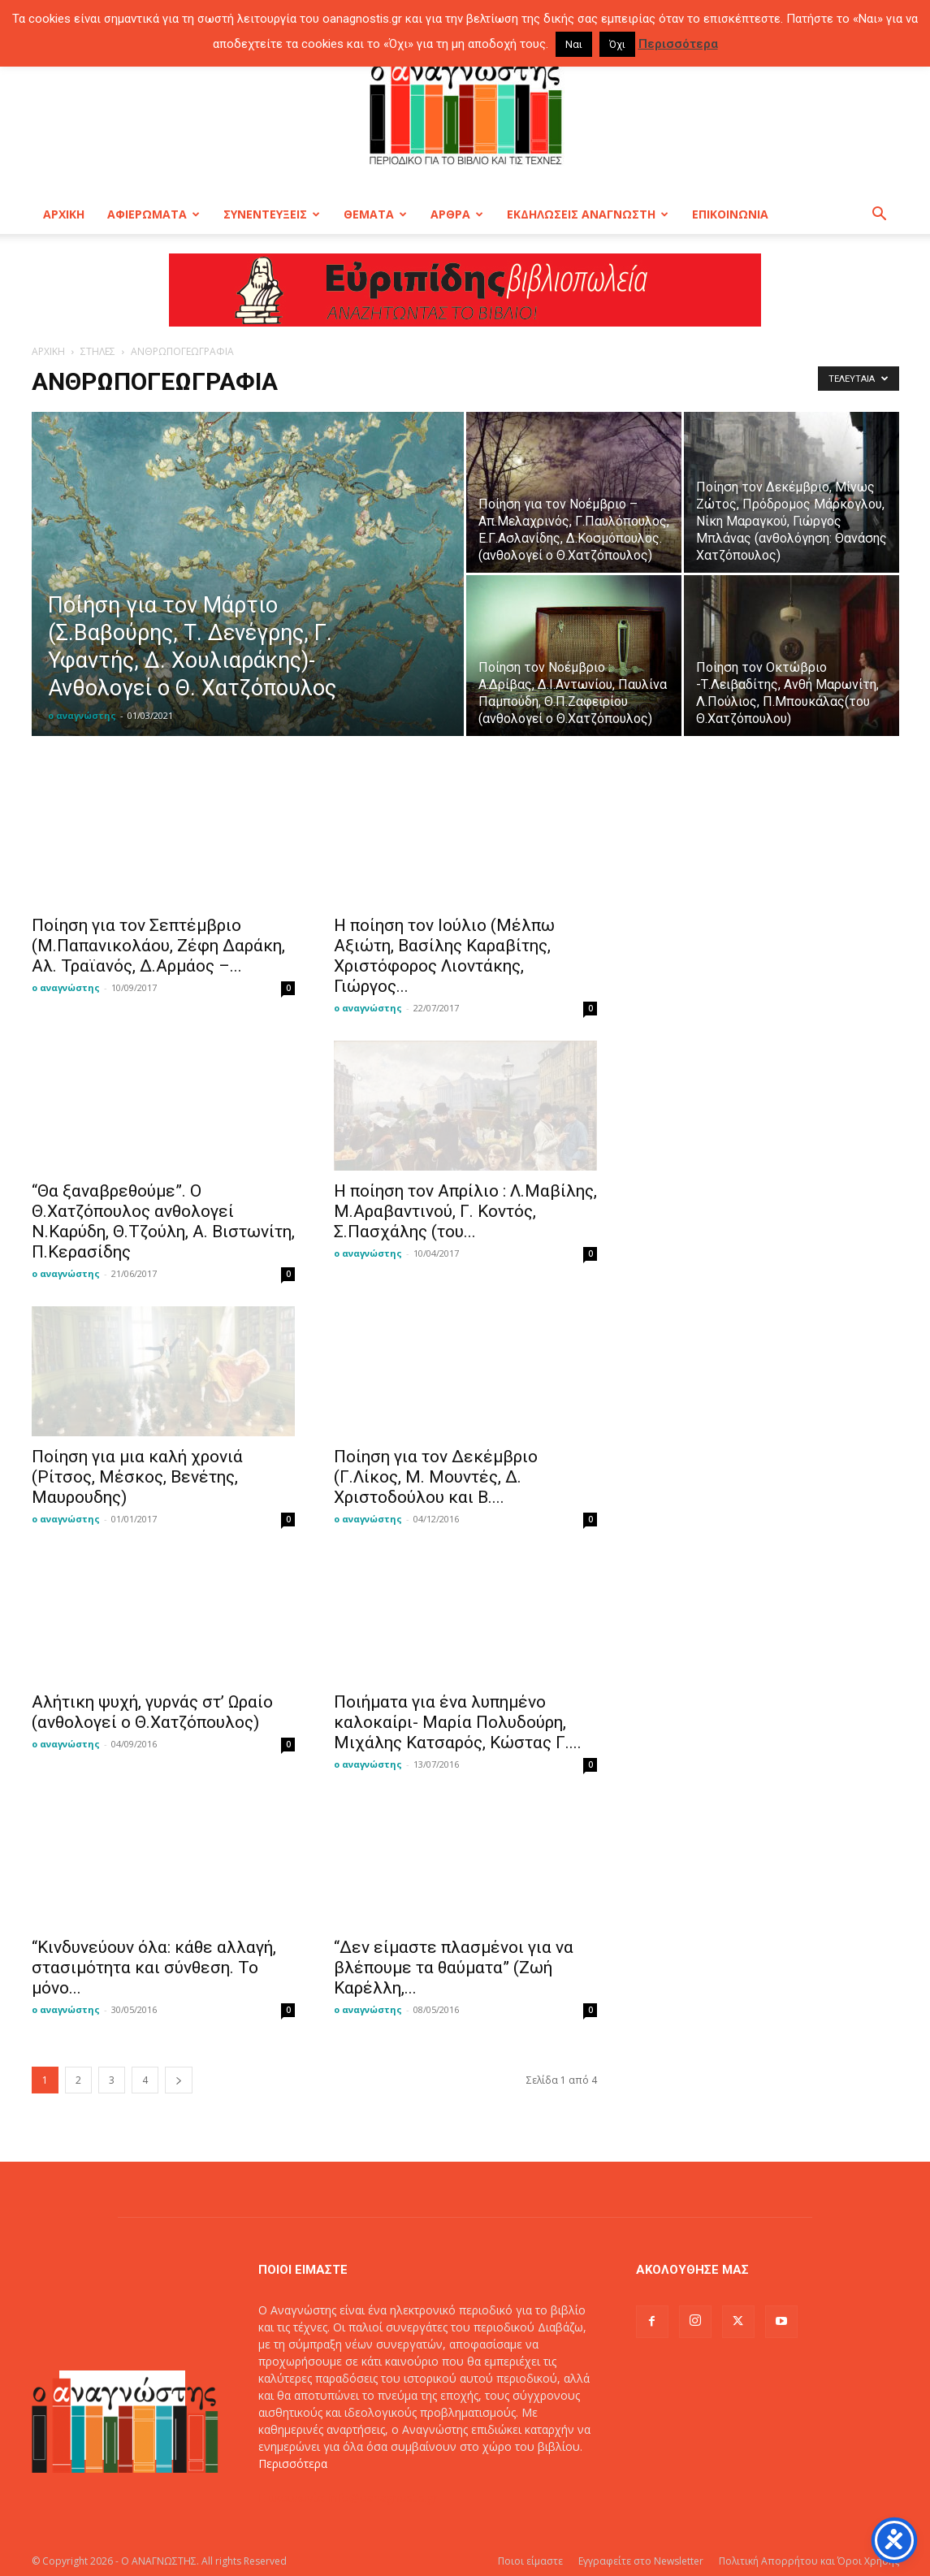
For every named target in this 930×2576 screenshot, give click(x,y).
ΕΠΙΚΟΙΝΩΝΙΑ (730, 214)
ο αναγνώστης (82, 715)
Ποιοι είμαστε (530, 2561)
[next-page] (178, 2080)
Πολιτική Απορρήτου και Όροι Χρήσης (809, 2561)
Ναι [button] (573, 44)
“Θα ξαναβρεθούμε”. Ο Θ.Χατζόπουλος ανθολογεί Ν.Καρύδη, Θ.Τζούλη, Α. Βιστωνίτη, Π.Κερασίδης (163, 1221)
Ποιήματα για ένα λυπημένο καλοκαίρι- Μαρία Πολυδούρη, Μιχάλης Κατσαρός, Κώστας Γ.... (458, 1722)
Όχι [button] (617, 44)
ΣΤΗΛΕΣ (97, 351)
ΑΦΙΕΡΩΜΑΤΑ (153, 214)
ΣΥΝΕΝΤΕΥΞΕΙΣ (271, 214)
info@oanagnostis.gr (383, 2497)
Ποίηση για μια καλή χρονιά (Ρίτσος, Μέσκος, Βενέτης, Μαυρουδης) (137, 1477)
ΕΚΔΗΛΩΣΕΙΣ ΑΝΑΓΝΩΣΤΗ (587, 214)
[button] (879, 215)
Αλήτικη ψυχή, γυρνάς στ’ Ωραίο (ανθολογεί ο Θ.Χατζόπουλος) (152, 1712)
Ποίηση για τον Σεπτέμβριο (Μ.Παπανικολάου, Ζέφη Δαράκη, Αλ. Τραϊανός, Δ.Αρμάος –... (158, 946)
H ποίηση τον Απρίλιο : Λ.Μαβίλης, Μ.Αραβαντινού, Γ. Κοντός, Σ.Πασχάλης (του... (465, 1211)
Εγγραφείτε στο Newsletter (640, 2561)
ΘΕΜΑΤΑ (375, 214)
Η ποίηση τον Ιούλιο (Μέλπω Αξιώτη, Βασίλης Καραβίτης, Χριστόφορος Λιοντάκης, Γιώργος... (444, 956)
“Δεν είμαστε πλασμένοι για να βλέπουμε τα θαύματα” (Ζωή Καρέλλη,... (453, 1967)
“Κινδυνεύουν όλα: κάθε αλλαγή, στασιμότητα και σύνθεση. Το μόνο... (154, 1967)
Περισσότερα (292, 2463)
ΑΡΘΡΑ (456, 214)
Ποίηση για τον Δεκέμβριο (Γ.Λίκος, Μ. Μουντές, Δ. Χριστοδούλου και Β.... (436, 1477)
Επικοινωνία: (293, 2497)
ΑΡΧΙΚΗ (63, 214)
